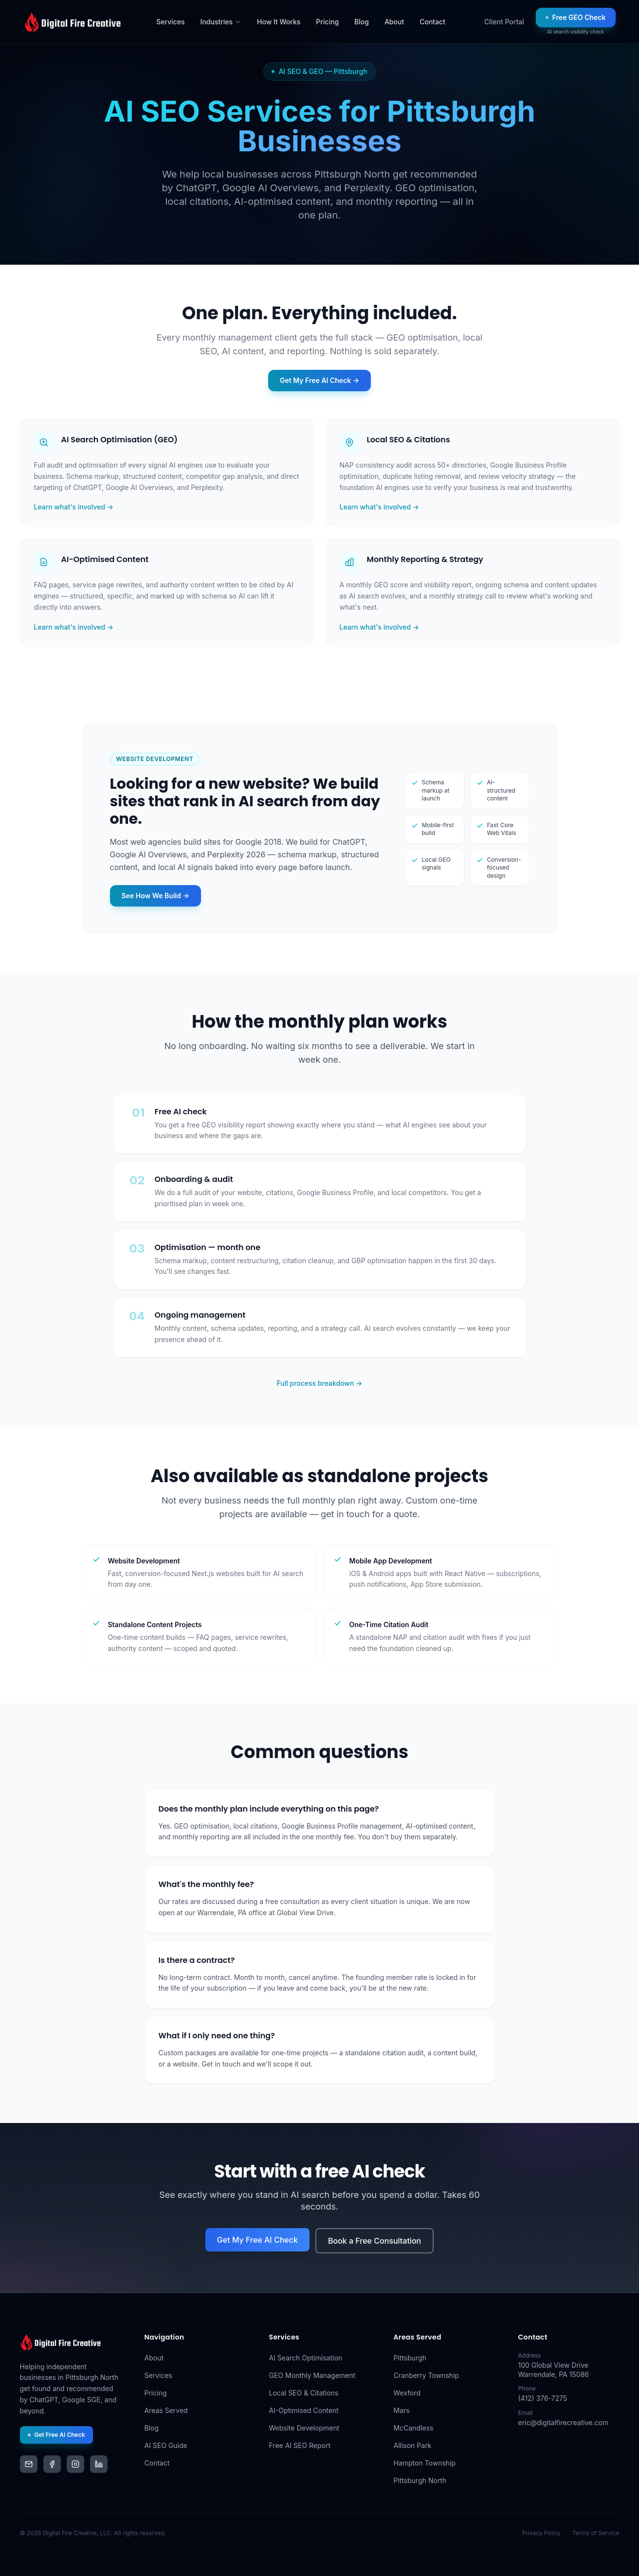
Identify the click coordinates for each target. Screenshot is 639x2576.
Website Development (304, 2428)
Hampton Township (425, 2463)
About (394, 22)
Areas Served (166, 2410)
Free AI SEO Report (300, 2445)
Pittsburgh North (420, 2480)
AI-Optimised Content (304, 2410)
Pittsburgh (410, 2358)
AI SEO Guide (166, 2445)
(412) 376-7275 (542, 2398)
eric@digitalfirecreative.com (563, 2422)
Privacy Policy (541, 2533)
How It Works (278, 22)
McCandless (414, 2428)
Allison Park (413, 2445)
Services (170, 22)
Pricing (327, 22)
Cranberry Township (426, 2375)
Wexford (407, 2393)
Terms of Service (596, 2533)
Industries (221, 22)
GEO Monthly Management (312, 2375)
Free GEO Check (576, 17)
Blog (361, 22)
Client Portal (504, 22)
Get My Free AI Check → (319, 380)
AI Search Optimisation (306, 2358)
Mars (402, 2410)
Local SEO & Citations (304, 2393)
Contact (432, 22)
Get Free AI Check (56, 2434)
